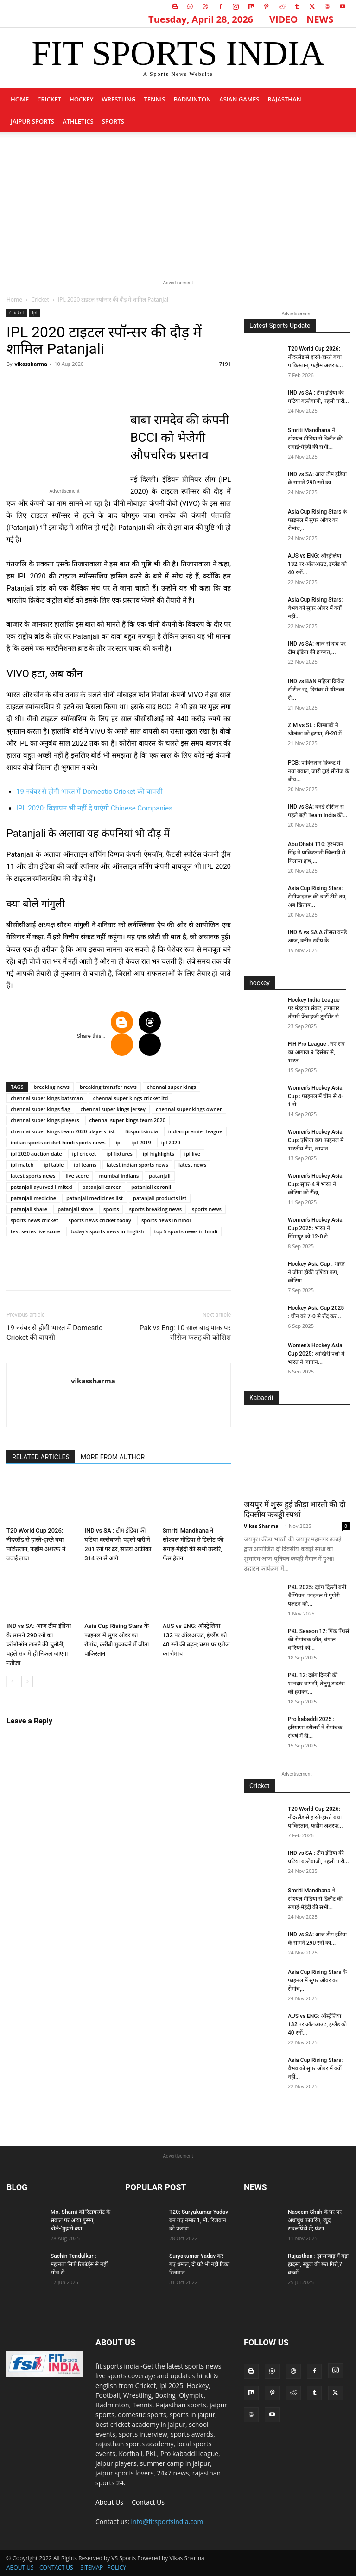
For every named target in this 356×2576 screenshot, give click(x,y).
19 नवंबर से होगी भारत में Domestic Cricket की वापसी (89, 791)
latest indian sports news (137, 1164)
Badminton (192, 99)
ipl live (192, 1153)
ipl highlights (158, 1153)
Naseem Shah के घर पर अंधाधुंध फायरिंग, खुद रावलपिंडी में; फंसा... (315, 2220)
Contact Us (148, 2502)
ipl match (22, 1164)
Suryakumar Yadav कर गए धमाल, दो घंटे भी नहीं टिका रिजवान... (199, 2264)
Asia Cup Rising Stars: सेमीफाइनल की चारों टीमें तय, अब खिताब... (317, 896)
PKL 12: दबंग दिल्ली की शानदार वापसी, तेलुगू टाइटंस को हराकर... (316, 1683)
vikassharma (30, 363)
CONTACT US (56, 2567)
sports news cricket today (99, 1220)
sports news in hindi (166, 1220)
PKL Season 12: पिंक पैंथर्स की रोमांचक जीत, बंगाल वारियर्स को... (318, 1639)
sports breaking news (155, 1209)
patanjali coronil (151, 1186)
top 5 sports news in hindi (186, 1231)
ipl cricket (84, 1153)
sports (113, 121)
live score (77, 1175)
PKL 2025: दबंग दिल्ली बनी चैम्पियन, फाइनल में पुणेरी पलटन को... (317, 1595)
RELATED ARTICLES (41, 1457)
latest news (192, 1164)
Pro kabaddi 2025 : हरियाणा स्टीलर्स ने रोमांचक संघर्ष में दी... (315, 1727)
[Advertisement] (178, 202)
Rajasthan (284, 99)
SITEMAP (91, 2567)
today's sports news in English (107, 1231)
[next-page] (27, 1681)
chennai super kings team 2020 (127, 1120)
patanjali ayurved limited (41, 1186)
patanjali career (102, 1186)
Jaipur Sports (32, 121)
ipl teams (85, 1164)
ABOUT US (19, 2567)
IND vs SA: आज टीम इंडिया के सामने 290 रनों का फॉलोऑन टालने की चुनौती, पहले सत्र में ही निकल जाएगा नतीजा (38, 1644)
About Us (109, 2502)
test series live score (35, 1231)
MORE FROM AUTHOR (113, 1457)
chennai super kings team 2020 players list (63, 1131)
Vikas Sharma (261, 1525)
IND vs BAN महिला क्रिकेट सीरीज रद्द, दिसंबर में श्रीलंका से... (316, 689)
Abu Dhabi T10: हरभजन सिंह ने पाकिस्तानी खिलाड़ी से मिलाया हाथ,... (316, 852)
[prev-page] (12, 1681)
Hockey (82, 99)
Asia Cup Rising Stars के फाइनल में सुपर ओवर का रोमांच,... (317, 520)
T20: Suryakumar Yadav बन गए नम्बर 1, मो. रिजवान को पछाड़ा (198, 2220)
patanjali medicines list (94, 1197)
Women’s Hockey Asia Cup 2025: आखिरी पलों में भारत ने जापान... (316, 1353)
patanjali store (75, 1209)
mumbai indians (119, 1175)
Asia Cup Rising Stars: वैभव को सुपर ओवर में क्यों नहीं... (315, 608)
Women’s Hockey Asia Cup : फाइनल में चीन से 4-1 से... (315, 1096)
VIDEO (283, 19)
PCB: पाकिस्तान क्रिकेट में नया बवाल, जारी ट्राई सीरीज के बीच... (318, 771)
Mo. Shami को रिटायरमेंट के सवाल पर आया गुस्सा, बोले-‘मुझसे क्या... (80, 2220)
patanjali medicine (33, 1197)
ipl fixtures (119, 1153)
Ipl (34, 312)
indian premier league (195, 1131)
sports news (207, 1209)
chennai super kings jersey (113, 1109)
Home (20, 99)
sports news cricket (34, 1220)
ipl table (54, 1164)
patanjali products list (159, 1197)
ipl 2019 (141, 1142)
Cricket (49, 99)
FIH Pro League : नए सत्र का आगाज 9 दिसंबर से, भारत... (316, 1052)
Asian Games (239, 99)
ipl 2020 (170, 1142)
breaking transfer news (108, 1086)
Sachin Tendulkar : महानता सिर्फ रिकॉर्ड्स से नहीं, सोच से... (80, 2264)
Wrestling (118, 99)
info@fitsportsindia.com (167, 2521)
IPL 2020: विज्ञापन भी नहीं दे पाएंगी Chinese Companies (94, 808)
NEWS (319, 19)
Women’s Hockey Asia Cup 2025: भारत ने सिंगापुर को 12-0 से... (315, 1228)
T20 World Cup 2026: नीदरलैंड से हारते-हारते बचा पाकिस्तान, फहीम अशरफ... (315, 357)
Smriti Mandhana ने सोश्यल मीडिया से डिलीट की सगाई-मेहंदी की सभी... (315, 438)
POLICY (116, 2567)
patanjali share (29, 1209)
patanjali (160, 1175)
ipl (119, 1142)
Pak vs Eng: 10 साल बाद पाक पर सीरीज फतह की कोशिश (185, 1333)
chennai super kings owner (189, 1109)
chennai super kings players (45, 1120)
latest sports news (33, 1175)
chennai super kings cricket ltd (130, 1097)
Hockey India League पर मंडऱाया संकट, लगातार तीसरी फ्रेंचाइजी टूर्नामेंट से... (315, 1008)
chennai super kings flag (40, 1109)
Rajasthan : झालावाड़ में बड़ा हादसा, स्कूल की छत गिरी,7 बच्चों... (318, 2264)
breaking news (52, 1086)
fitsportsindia (141, 1131)
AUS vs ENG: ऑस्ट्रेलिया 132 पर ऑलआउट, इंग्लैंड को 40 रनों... (317, 564)
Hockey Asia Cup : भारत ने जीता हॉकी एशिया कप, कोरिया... (316, 1272)
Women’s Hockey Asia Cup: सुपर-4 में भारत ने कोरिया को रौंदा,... (315, 1184)
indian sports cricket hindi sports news (58, 1142)
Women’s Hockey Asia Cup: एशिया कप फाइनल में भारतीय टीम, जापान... (315, 1140)
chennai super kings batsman (47, 1097)
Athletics (78, 121)
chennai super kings (171, 1086)
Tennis (154, 99)
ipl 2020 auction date (36, 1153)
